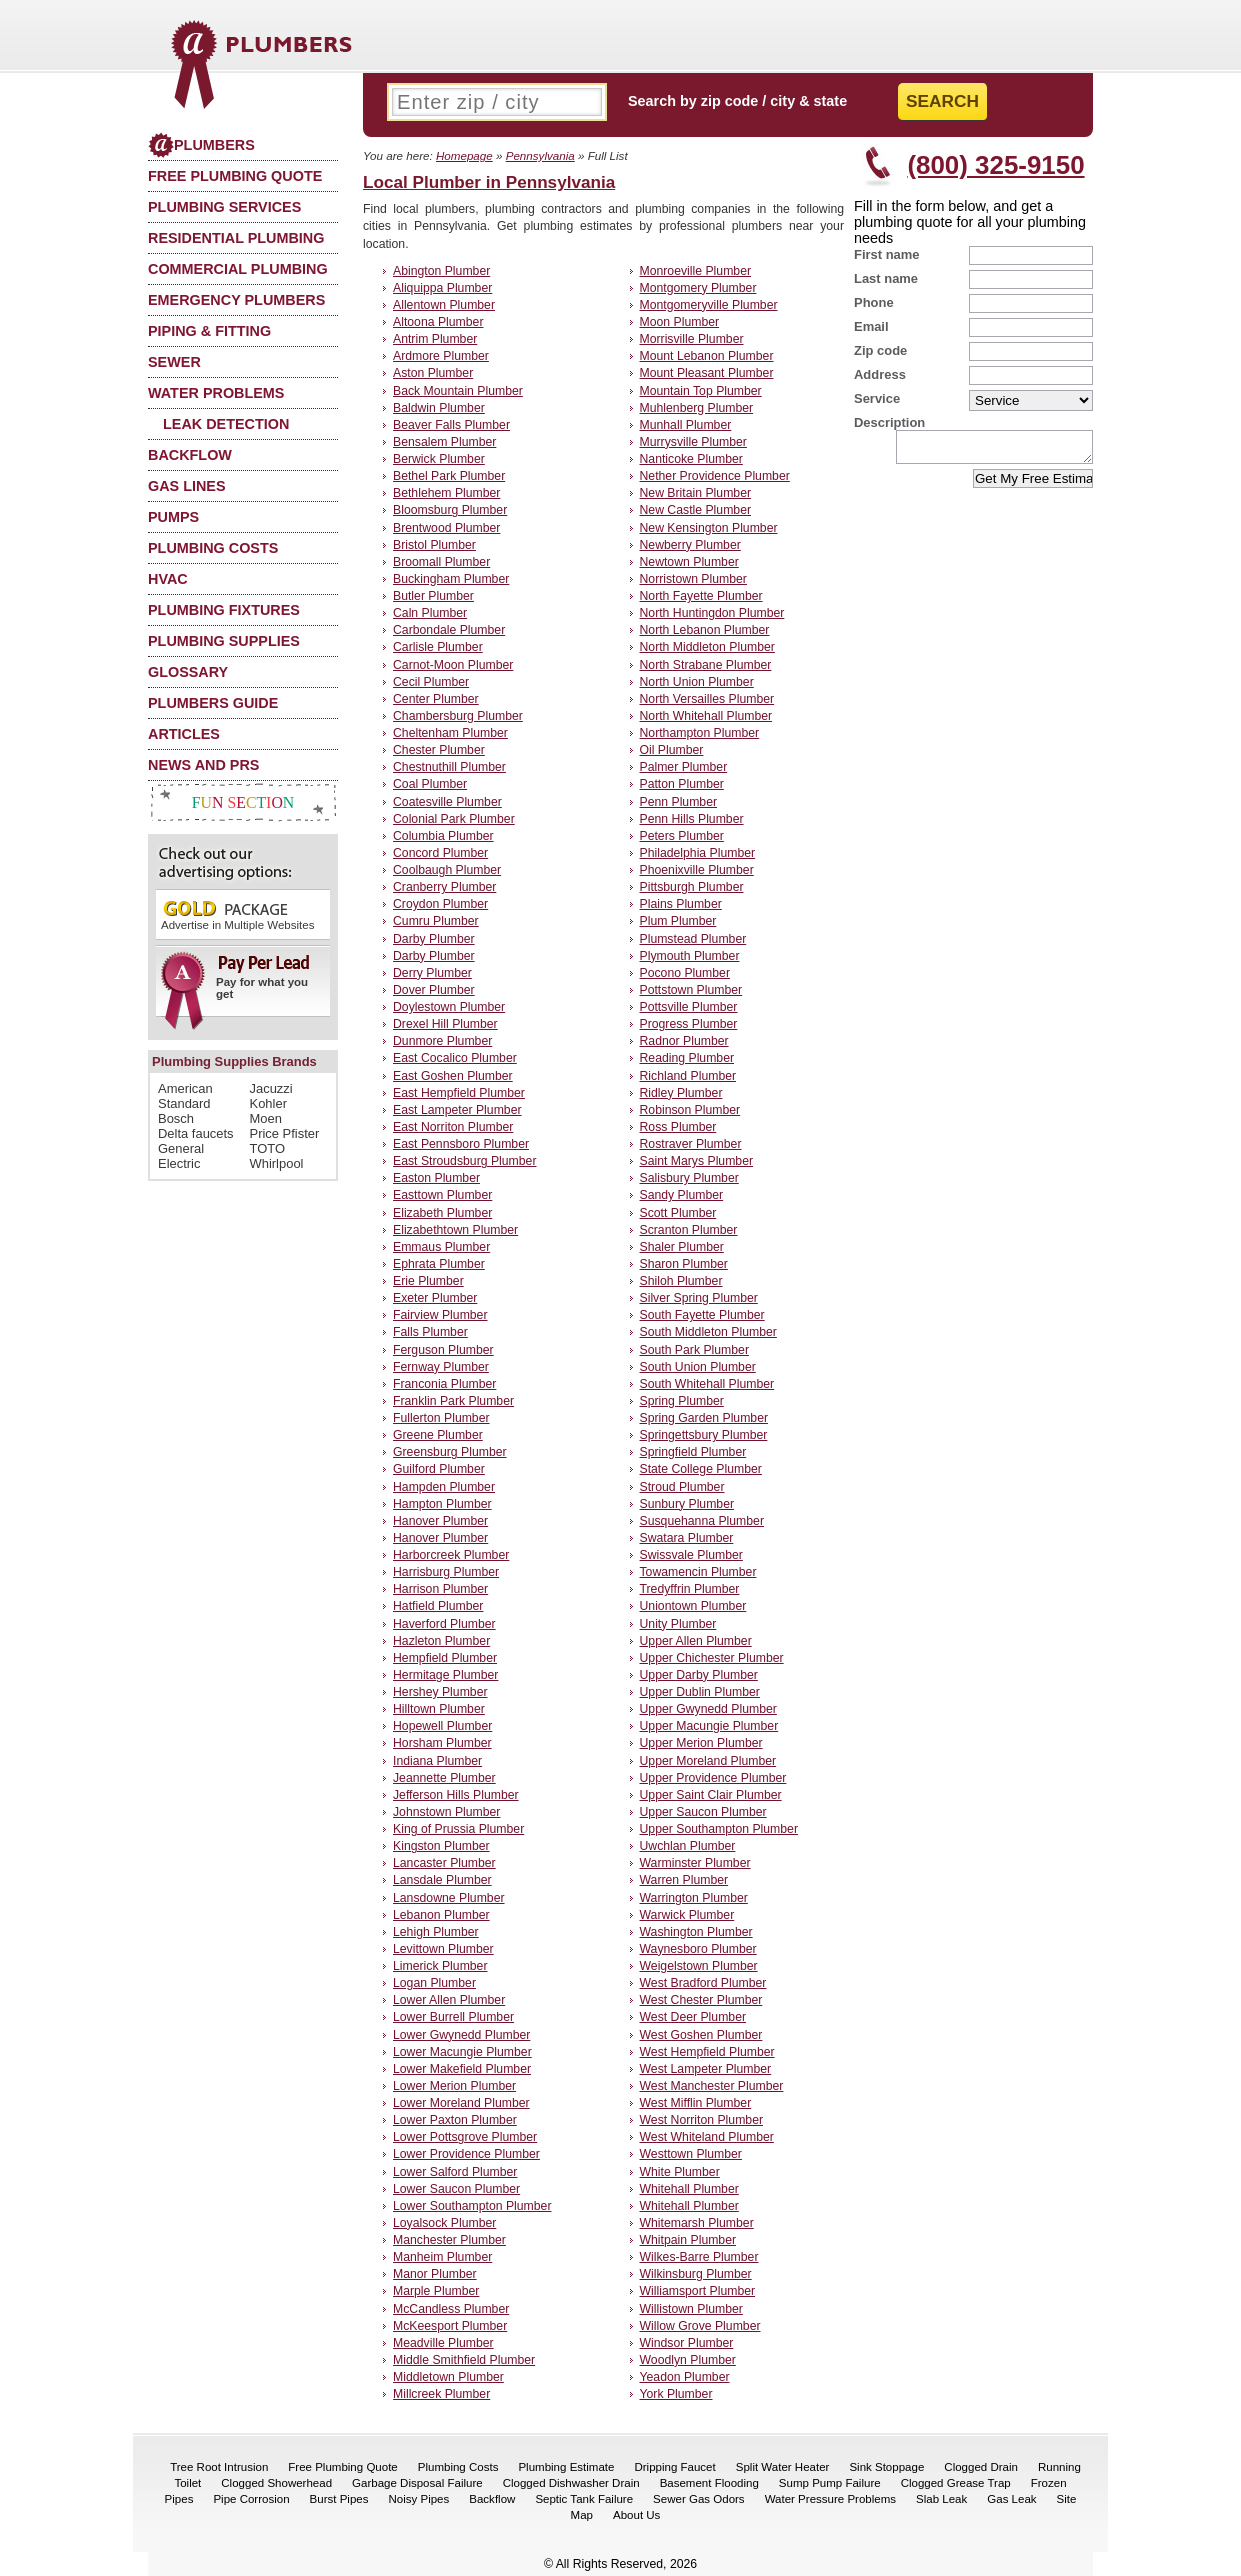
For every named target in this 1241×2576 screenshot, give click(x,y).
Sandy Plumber (682, 1195)
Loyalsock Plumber (444, 2223)
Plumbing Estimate (566, 2467)
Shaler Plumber (682, 1247)
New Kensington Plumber (709, 528)
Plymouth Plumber (690, 956)
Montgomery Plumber (698, 288)
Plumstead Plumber (693, 939)
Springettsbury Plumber (704, 1435)
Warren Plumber (684, 1880)
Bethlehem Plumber (446, 493)
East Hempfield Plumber (459, 1093)
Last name (886, 278)
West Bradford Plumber (703, 1983)
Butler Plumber (433, 596)
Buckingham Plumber (451, 579)
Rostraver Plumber (691, 1144)
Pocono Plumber (685, 973)
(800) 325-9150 (995, 165)
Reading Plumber (687, 1058)
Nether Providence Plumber (715, 476)
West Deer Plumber (693, 2017)
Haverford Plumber (444, 1624)
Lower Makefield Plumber (462, 2069)
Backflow (190, 455)
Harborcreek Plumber (451, 1555)
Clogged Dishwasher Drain (571, 2483)
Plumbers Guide (213, 703)
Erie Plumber (428, 1281)
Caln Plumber (430, 613)
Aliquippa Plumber (442, 288)
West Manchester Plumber (712, 2086)
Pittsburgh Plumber (692, 887)
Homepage (464, 155)
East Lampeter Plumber (457, 1110)
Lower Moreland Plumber (461, 2103)
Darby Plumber (434, 939)
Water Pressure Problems (830, 2499)
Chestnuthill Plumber (449, 767)
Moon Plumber (680, 322)
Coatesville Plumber (447, 802)
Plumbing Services (224, 207)
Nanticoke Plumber (691, 459)
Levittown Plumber (443, 1949)
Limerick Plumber (440, 1966)
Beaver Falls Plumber (451, 425)
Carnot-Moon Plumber (453, 665)
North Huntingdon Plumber (712, 613)
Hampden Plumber (444, 1487)
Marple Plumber (436, 2291)
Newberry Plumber (690, 545)
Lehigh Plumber (436, 1932)
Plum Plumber (678, 921)
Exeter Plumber (435, 1298)
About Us (636, 2515)
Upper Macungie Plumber (709, 1726)
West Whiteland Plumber (707, 2137)
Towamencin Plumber (698, 1572)
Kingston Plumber (441, 1846)
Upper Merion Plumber (701, 1743)
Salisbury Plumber (689, 1178)
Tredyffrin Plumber (690, 1589)
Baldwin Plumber (439, 408)
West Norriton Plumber (702, 2120)
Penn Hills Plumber (692, 819)
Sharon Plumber (684, 1264)
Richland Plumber (688, 1076)
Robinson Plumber (690, 1110)
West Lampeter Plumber (706, 2069)
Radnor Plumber (684, 1041)
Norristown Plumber (693, 579)
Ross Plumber (678, 1127)
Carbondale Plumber (449, 630)
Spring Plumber (682, 1401)
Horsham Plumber (442, 1743)
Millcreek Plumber (441, 2394)
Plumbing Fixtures (224, 610)
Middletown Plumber (448, 2377)
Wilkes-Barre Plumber (699, 2257)
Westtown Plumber (691, 2154)
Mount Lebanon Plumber (707, 356)
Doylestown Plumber (449, 1007)
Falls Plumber (430, 1332)
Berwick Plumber (439, 459)
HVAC (168, 579)
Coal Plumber (430, 784)
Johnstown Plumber (446, 1812)
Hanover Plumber (440, 1521)
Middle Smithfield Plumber (464, 2360)
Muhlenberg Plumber (697, 408)
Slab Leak (941, 2499)
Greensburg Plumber (450, 1452)
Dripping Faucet (674, 2467)
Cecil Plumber (431, 682)
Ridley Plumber (681, 1093)
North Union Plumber (697, 682)
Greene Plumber (438, 1435)
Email (871, 326)
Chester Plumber (439, 750)
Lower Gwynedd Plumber (461, 2035)
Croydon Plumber (440, 904)
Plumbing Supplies (224, 641)
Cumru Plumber (436, 921)
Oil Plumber (672, 750)
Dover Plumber (434, 990)
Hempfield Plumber (445, 1658)
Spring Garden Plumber (704, 1418)
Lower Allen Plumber (449, 2000)
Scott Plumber (678, 1213)
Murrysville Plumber (693, 442)
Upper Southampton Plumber (719, 1829)
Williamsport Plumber (698, 2291)
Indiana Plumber (437, 1761)
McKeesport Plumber (450, 2326)
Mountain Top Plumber (701, 391)
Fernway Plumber (441, 1367)
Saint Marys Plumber (697, 1161)
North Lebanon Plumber (705, 630)
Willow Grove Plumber (700, 2326)
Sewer (174, 362)
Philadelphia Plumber (698, 853)
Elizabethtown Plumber (455, 1230)
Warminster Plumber (695, 1863)
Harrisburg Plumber (446, 1572)
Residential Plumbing (236, 238)
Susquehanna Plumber (702, 1521)
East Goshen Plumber (453, 1076)
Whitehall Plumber (689, 2189)
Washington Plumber (696, 1932)
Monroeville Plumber (696, 271)
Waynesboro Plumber (698, 1949)
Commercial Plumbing (238, 269)
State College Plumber (701, 1469)
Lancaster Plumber (444, 1863)
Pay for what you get (236, 984)
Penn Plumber (679, 802)
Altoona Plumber (438, 322)
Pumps (173, 517)
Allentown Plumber (444, 305)
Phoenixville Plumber (697, 870)
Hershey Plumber (440, 1692)
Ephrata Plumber (439, 1264)
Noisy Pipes (418, 2499)
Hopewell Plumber (442, 1726)
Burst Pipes (339, 2499)
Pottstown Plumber (691, 990)
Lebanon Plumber (441, 1915)
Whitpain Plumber (688, 2240)
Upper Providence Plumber (713, 1778)
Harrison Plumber (440, 1589)
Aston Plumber (433, 373)
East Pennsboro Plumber (461, 1144)
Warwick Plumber (687, 1915)
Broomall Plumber (441, 562)
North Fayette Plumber (701, 596)
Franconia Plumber (444, 1384)
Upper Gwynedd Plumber (708, 1709)
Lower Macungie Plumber (462, 2052)
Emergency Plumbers (236, 300)
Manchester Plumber (449, 2240)
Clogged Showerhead (276, 2483)
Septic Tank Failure (584, 2499)
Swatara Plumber (687, 1538)
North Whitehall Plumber (706, 716)
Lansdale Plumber (442, 1880)
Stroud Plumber (682, 1487)
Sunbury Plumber (687, 1504)
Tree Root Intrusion (219, 2467)
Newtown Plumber (689, 562)
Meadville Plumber (443, 2343)
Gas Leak (1011, 2499)
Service (877, 398)
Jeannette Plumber (444, 1778)
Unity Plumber (678, 1624)
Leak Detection (226, 424)
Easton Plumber (436, 1178)
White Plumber (680, 2172)
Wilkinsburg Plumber (696, 2274)
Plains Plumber (681, 904)
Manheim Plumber (442, 2257)
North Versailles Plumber (707, 699)
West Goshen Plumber (701, 2035)
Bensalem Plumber (444, 442)
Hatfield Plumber (438, 1606)
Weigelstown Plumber (699, 1966)
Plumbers (201, 145)
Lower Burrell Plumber (453, 2017)
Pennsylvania (540, 155)
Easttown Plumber (442, 1195)
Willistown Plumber (691, 2309)
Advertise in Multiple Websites (237, 914)
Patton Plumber (682, 784)
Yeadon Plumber (685, 2377)
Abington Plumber (441, 271)
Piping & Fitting (209, 331)
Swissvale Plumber (691, 1555)
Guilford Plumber (439, 1469)
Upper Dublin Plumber (700, 1692)
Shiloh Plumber (681, 1281)
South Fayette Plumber (702, 1315)
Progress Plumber (689, 1024)
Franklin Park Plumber (453, 1401)
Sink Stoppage (886, 2467)
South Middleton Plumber (708, 1332)
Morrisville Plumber (692, 339)
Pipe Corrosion (251, 2499)
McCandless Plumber (451, 2309)
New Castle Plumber (696, 510)
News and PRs (203, 765)
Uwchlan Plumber (688, 1846)
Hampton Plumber (442, 1504)
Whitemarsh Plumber (697, 2223)
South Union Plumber (698, 1367)
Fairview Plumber (440, 1315)
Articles (184, 734)
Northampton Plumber (700, 733)
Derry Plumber (432, 973)
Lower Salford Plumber (455, 2172)
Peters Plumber (682, 836)
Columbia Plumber (443, 836)
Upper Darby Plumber (699, 1675)
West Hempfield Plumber (707, 2052)
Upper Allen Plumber (696, 1641)
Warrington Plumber (694, 1898)
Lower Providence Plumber (466, 2154)
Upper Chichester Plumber (712, 1658)
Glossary (188, 672)
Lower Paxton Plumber (455, 2120)
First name (887, 254)
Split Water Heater (783, 2467)
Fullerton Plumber (441, 1418)
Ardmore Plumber (441, 356)
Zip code (880, 350)
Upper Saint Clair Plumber (711, 1795)
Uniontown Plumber (693, 1606)
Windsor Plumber (687, 2343)
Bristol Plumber (434, 545)
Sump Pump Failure (830, 2483)
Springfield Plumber (693, 1452)
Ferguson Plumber (443, 1350)
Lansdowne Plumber (449, 1898)
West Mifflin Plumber (696, 2103)
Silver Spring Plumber (699, 1298)
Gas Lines (187, 486)
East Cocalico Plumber (455, 1058)
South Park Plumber (694, 1350)
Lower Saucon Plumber (456, 2189)
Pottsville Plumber (689, 1007)
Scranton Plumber (689, 1230)
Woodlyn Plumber (688, 2360)
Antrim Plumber (435, 339)
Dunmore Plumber (442, 1041)
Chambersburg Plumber (458, 716)
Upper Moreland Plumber (708, 1761)
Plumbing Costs (213, 548)
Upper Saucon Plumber (703, 1812)
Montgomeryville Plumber (709, 305)
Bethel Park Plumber (449, 476)
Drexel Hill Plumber (445, 1024)
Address (880, 374)
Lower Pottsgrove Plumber (465, 2137)
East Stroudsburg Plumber (465, 1161)
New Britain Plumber (696, 493)
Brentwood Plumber (446, 528)
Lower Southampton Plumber (472, 2206)
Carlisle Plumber (438, 647)
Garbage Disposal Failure (417, 2483)
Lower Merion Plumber (454, 2086)
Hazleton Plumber (441, 1641)
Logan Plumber (434, 1983)
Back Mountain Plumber (458, 391)
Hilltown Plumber (439, 1709)
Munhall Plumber (686, 425)
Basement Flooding (709, 2483)
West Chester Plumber (701, 2000)
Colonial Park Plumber (454, 819)
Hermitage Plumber (445, 1675)
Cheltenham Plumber (450, 733)
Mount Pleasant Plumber (707, 373)
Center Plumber (436, 699)
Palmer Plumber (684, 767)
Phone (874, 302)
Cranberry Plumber (444, 887)
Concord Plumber (440, 853)
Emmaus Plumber (441, 1247)
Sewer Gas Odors (699, 2499)
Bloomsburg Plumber (450, 510)
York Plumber (676, 2394)
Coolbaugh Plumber (447, 870)
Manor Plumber (435, 2274)
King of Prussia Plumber (458, 1829)
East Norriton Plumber (453, 1127)
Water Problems (216, 393)
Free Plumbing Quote (235, 176)
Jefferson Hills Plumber (456, 1795)
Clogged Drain (981, 2467)
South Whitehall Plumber (707, 1384)
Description (889, 422)
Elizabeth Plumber (442, 1213)
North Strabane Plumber (706, 665)
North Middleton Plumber (707, 647)
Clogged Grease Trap (956, 2483)
